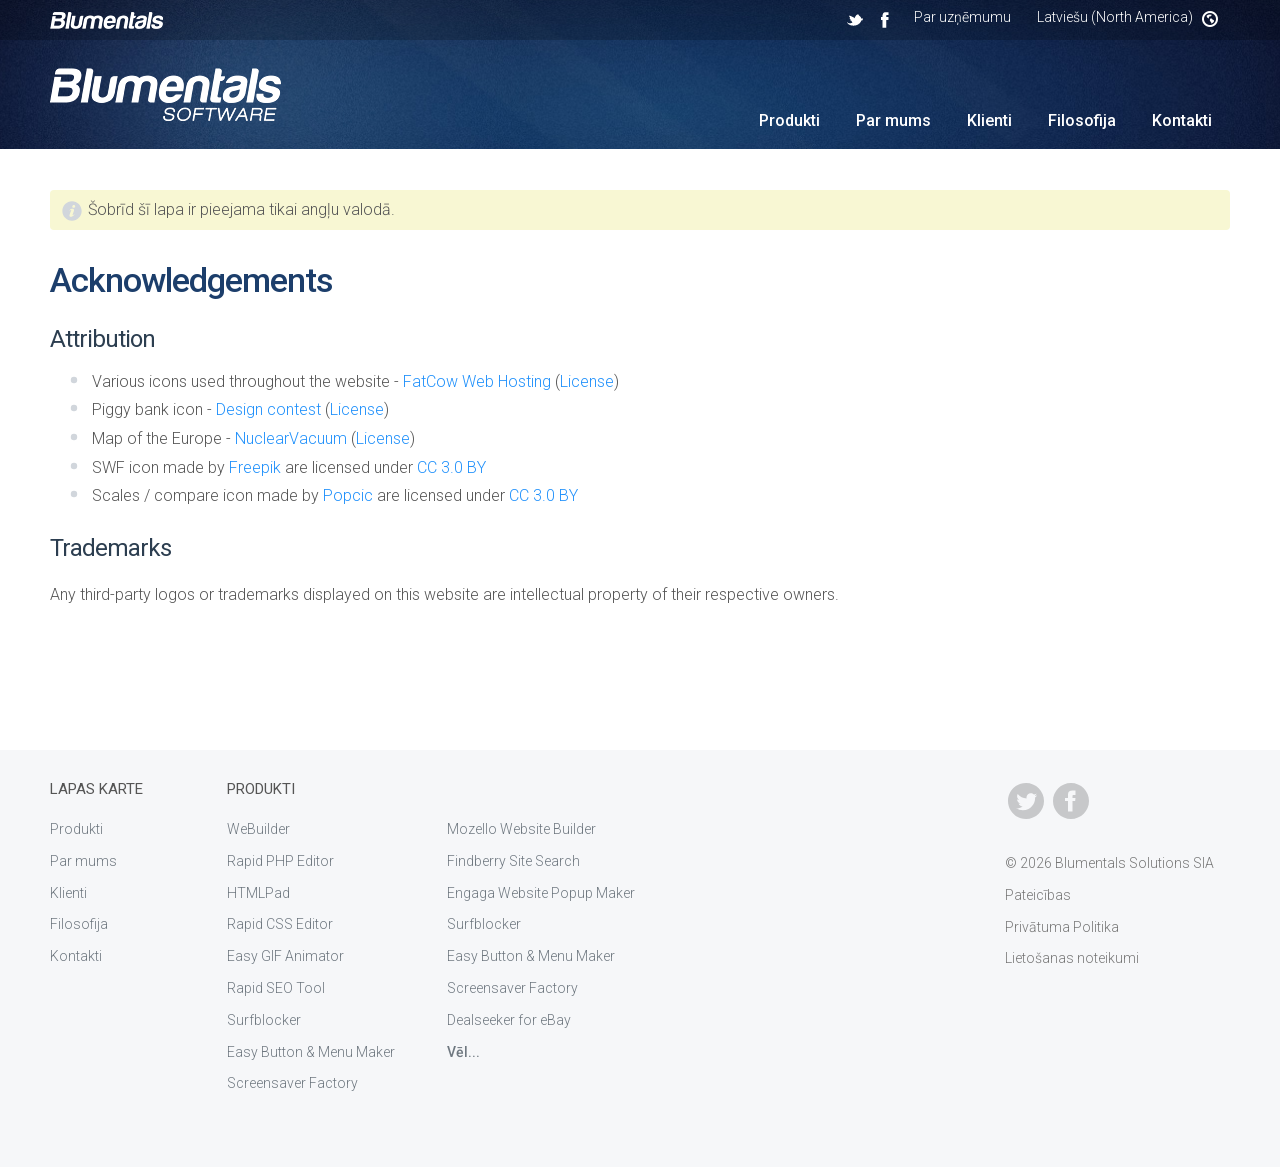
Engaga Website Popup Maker (541, 893)
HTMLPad (258, 893)
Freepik (255, 467)
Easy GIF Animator (285, 956)
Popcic (348, 495)
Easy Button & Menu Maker (311, 1052)
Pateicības (1038, 895)
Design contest (268, 409)
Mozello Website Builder (521, 829)
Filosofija (1082, 120)
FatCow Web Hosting (477, 381)
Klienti (989, 120)
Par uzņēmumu (962, 17)
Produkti (789, 120)
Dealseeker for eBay (509, 1020)
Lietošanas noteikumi (1072, 958)
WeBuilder (258, 829)
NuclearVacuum (291, 438)
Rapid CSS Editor (280, 924)
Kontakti (1182, 120)
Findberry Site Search (513, 861)
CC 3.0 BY (451, 467)
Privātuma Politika (1062, 927)
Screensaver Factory (292, 1083)
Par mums (893, 120)
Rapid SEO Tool (276, 988)
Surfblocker (264, 1020)
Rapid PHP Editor (280, 861)
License (587, 381)
